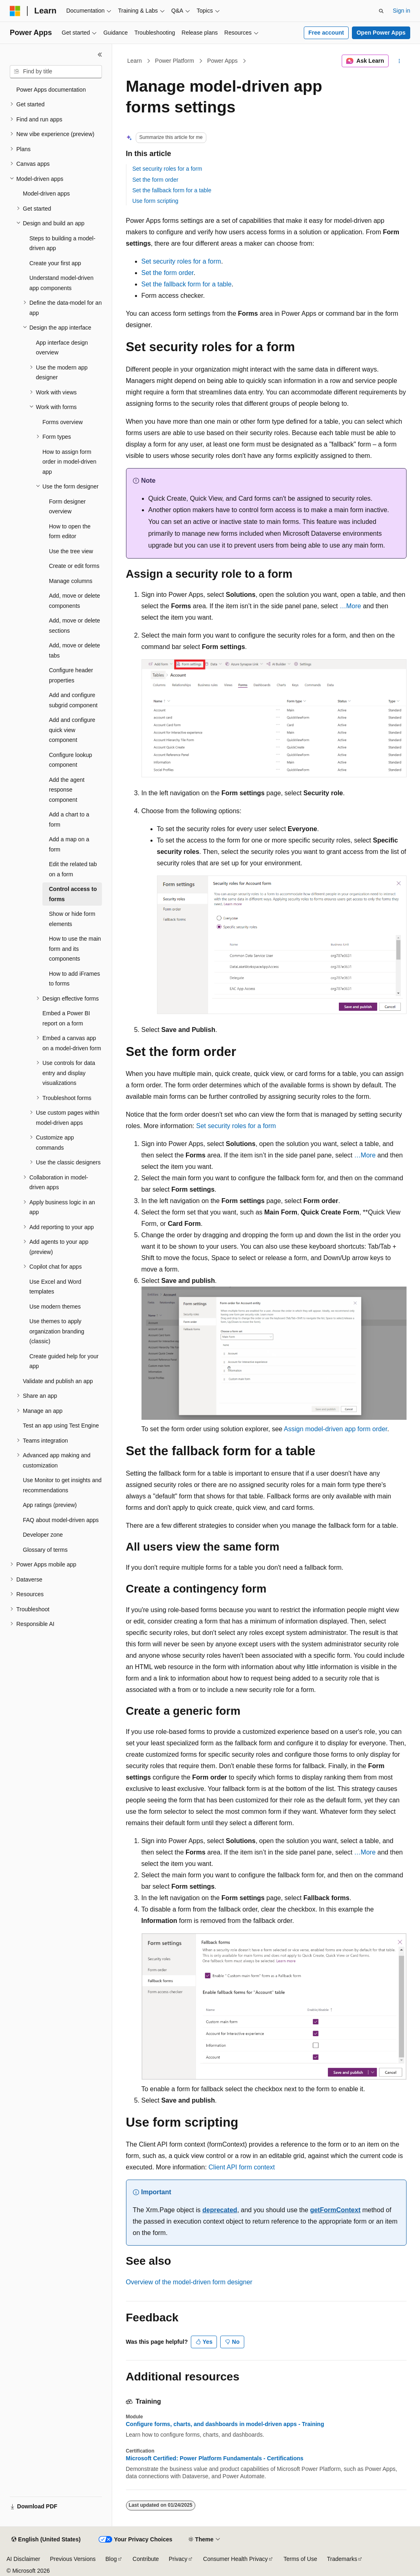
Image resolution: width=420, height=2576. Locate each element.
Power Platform (174, 60)
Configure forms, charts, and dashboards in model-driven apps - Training (225, 2424)
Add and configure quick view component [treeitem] (72, 730)
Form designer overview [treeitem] (67, 506)
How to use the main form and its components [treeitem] (75, 948)
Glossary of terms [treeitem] (45, 1549)
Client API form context (241, 2167)
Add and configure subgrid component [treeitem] (73, 700)
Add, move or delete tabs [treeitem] (74, 650)
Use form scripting (156, 201)
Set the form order (156, 179)
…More (350, 606)
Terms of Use (300, 2559)
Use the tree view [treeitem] (71, 551)
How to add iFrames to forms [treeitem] (74, 978)
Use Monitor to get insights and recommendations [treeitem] (62, 1485)
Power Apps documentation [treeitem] (51, 89)
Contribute (146, 2559)
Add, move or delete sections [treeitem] (74, 625)
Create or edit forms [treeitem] (74, 566)
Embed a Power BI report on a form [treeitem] (66, 1018)
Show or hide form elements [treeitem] (72, 919)
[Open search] (381, 11)
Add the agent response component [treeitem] (66, 790)
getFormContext (335, 2209)
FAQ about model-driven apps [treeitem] (61, 1520)
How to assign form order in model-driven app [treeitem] (69, 462)
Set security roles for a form (167, 168)
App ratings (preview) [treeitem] (50, 1505)
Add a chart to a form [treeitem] (69, 819)
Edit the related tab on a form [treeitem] (73, 869)
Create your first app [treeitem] (55, 263)
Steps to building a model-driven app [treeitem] (62, 243)
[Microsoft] (15, 11)
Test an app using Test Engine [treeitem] (61, 1425)
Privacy (178, 2559)
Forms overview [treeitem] (62, 422)
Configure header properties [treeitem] (71, 675)
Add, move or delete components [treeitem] (74, 600)
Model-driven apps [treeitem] (46, 193)
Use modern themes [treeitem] (55, 1306)
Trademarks (342, 2559)
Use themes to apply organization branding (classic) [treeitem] (56, 1331)
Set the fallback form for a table (172, 190)
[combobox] (56, 71)
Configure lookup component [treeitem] (70, 760)
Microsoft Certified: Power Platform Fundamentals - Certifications (215, 2458)
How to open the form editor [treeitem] (70, 531)
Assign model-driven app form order (335, 1428)
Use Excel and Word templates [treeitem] (55, 1286)
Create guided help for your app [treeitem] (64, 1361)
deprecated (219, 2209)
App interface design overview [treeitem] (62, 347)
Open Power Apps (380, 32)
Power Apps (222, 60)
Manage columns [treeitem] (71, 581)
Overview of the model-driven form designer (189, 2282)
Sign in (401, 10)
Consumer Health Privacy (235, 2559)
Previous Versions (72, 2559)
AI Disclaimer (23, 2559)
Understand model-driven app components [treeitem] (61, 283)
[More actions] (399, 61)
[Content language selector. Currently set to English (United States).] (46, 2539)
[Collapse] (99, 54)
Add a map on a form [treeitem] (69, 844)
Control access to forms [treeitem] (73, 894)
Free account (326, 32)
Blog (111, 2559)
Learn (134, 60)
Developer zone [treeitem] (43, 1534)
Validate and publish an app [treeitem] (58, 1381)
